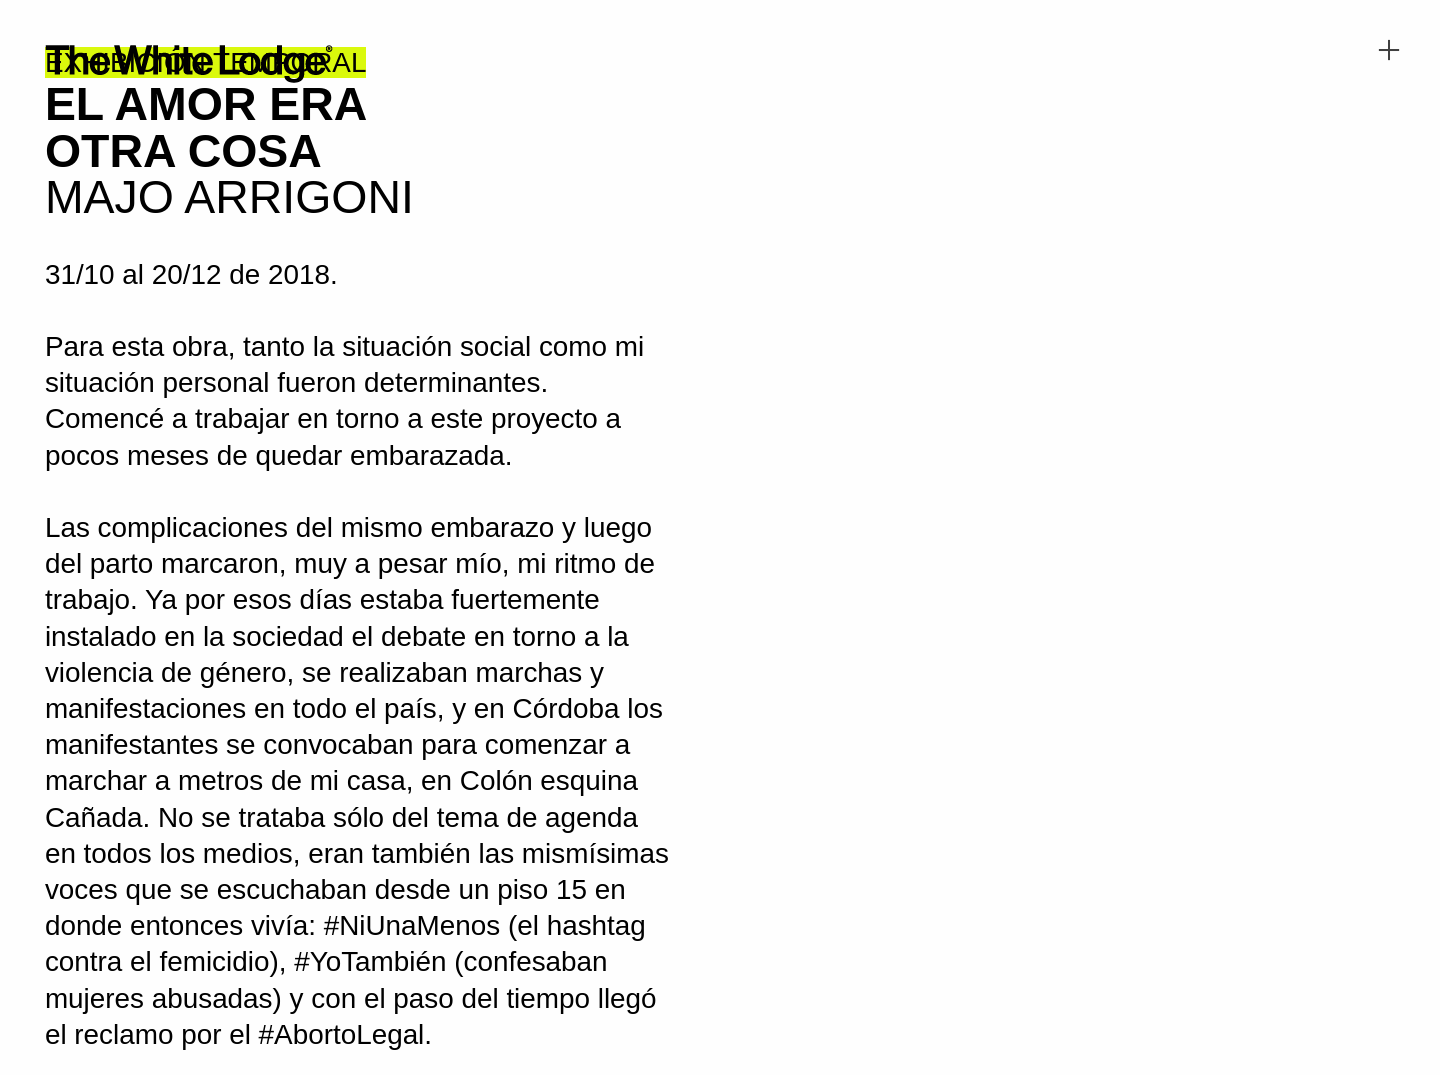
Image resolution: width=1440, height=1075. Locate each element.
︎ (1389, 50)
